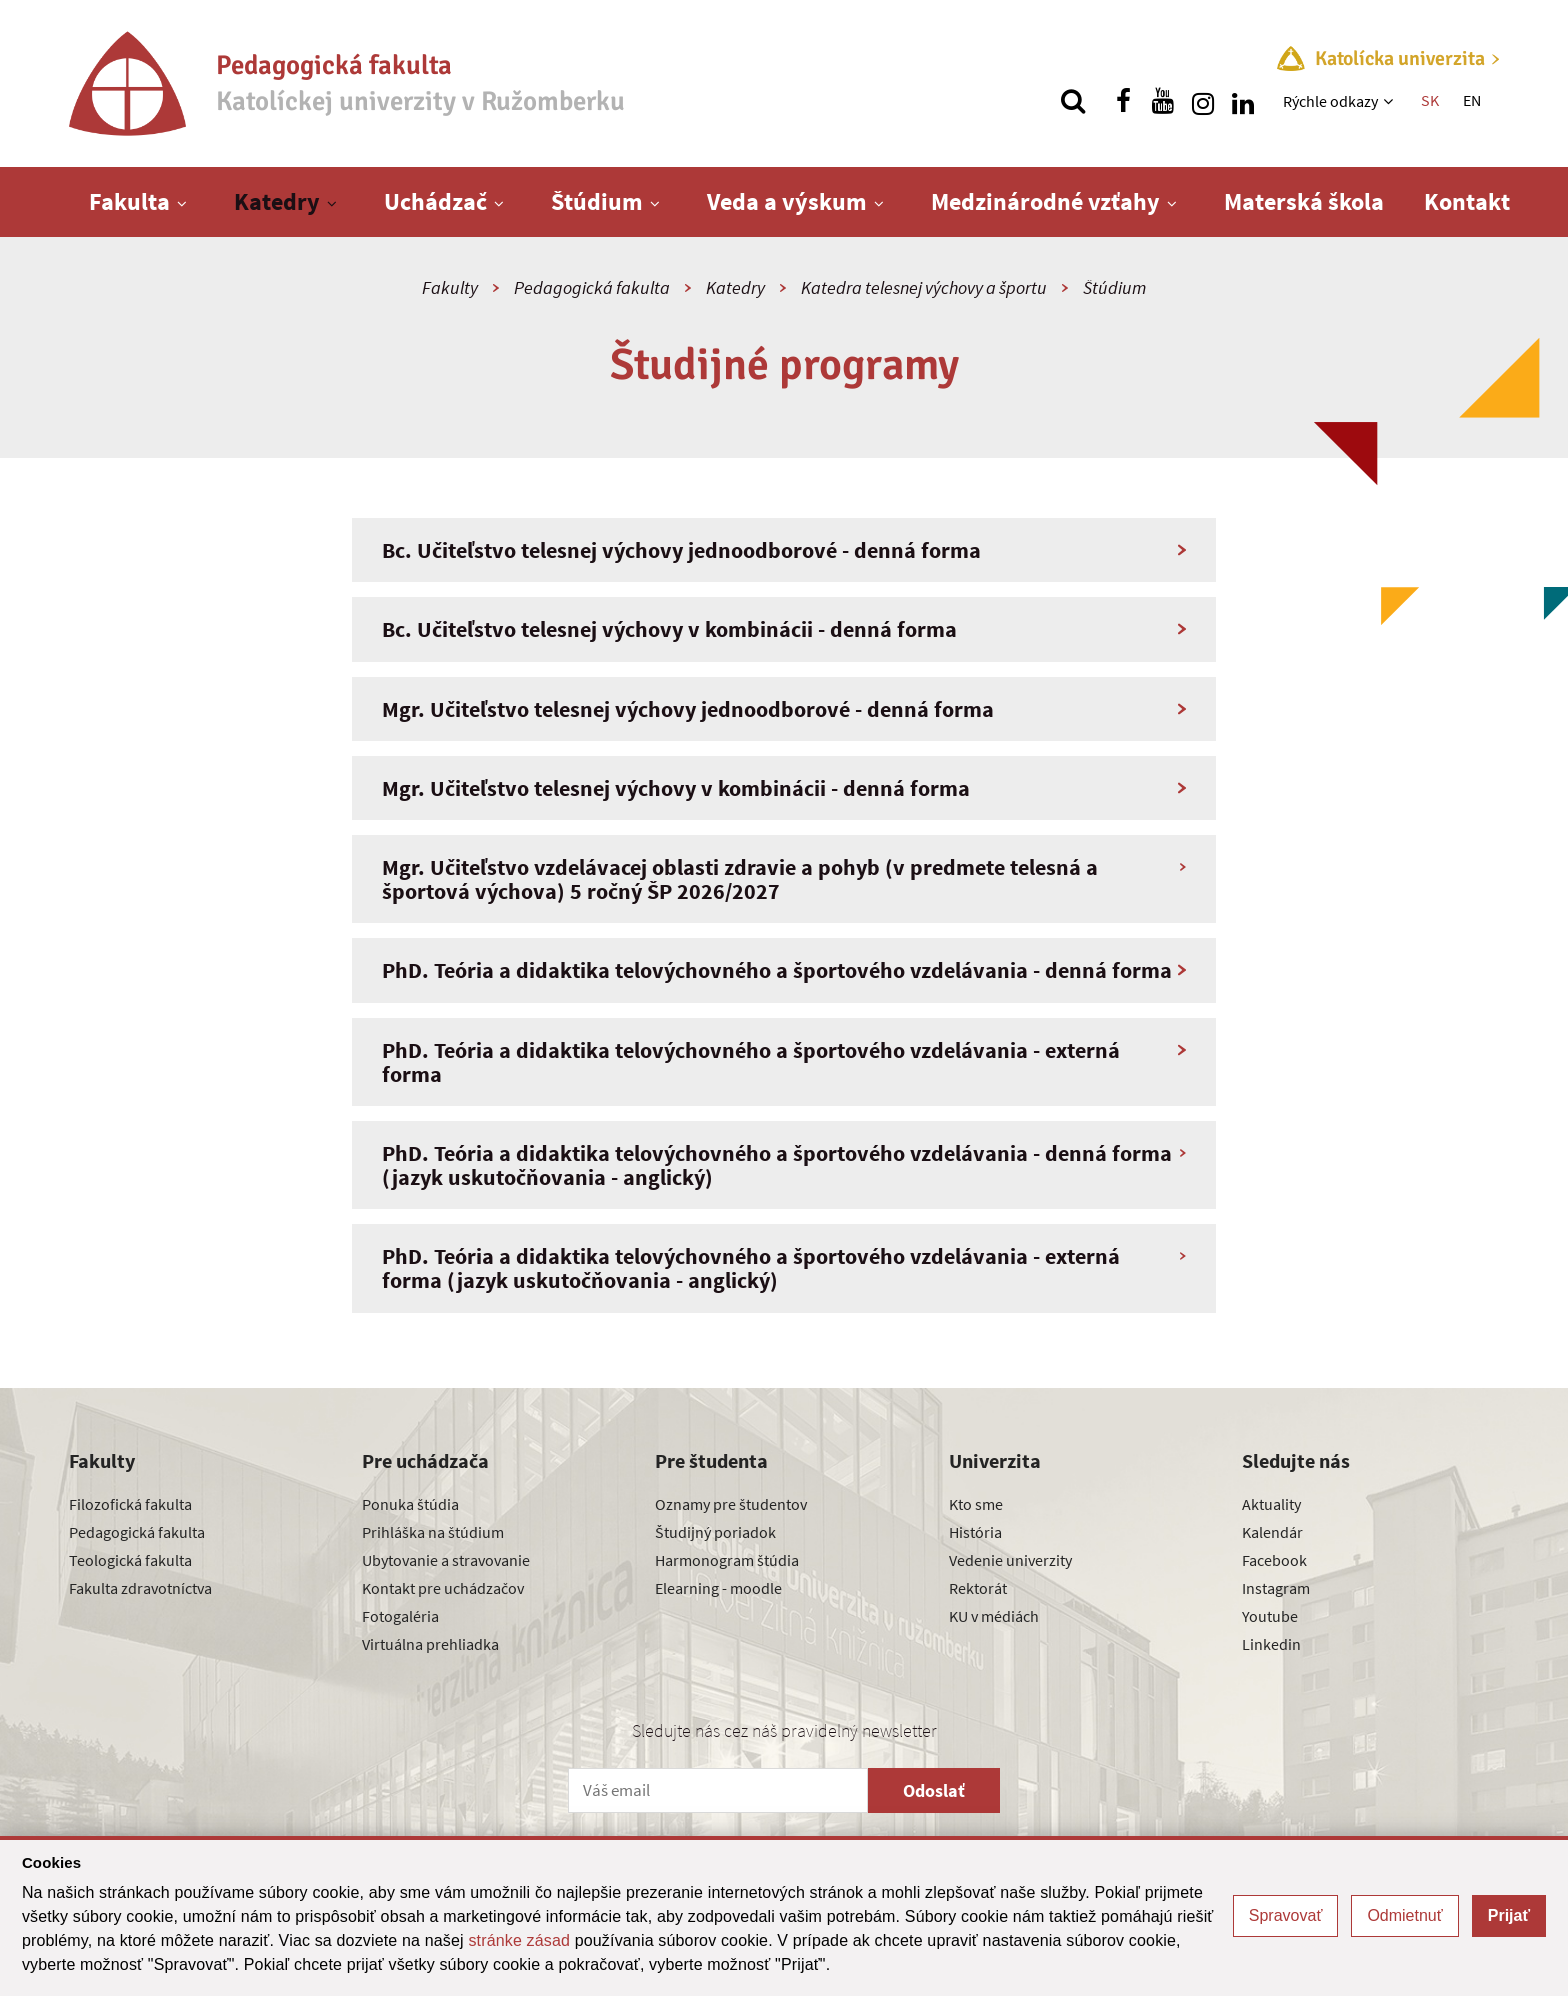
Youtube (1270, 1616)
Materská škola (1304, 201)
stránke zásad (519, 1940)
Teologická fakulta (130, 1560)
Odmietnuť (1404, 1915)
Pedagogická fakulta (592, 287)
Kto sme (976, 1504)
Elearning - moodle (718, 1588)
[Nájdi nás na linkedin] (1243, 101)
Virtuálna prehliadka (430, 1644)
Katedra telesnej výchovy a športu (924, 287)
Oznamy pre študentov (731, 1504)
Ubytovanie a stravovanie (446, 1560)
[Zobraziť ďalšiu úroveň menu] (1390, 101)
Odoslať (934, 1790)
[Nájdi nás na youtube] (1163, 101)
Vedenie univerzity (1010, 1560)
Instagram (1276, 1588)
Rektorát (978, 1588)
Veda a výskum (787, 201)
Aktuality (1271, 1504)
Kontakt (1467, 201)
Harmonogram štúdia (727, 1560)
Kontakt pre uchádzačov (443, 1588)
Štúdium (597, 201)
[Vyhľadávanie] (1073, 101)
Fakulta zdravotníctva (140, 1588)
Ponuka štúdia (410, 1504)
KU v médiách (994, 1616)
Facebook (1274, 1560)
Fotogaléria (400, 1616)
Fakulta (129, 201)
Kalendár (1272, 1532)
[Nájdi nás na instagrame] (1203, 101)
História (975, 1532)
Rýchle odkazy (1330, 101)
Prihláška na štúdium (433, 1532)
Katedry (277, 201)
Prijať (1509, 1915)
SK (1430, 100)
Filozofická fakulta (130, 1504)
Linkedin (1271, 1644)
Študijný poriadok (715, 1532)
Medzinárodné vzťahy (1045, 201)
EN (1472, 100)
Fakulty (450, 287)
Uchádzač (435, 201)
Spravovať (1286, 1915)
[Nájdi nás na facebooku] (1123, 101)
